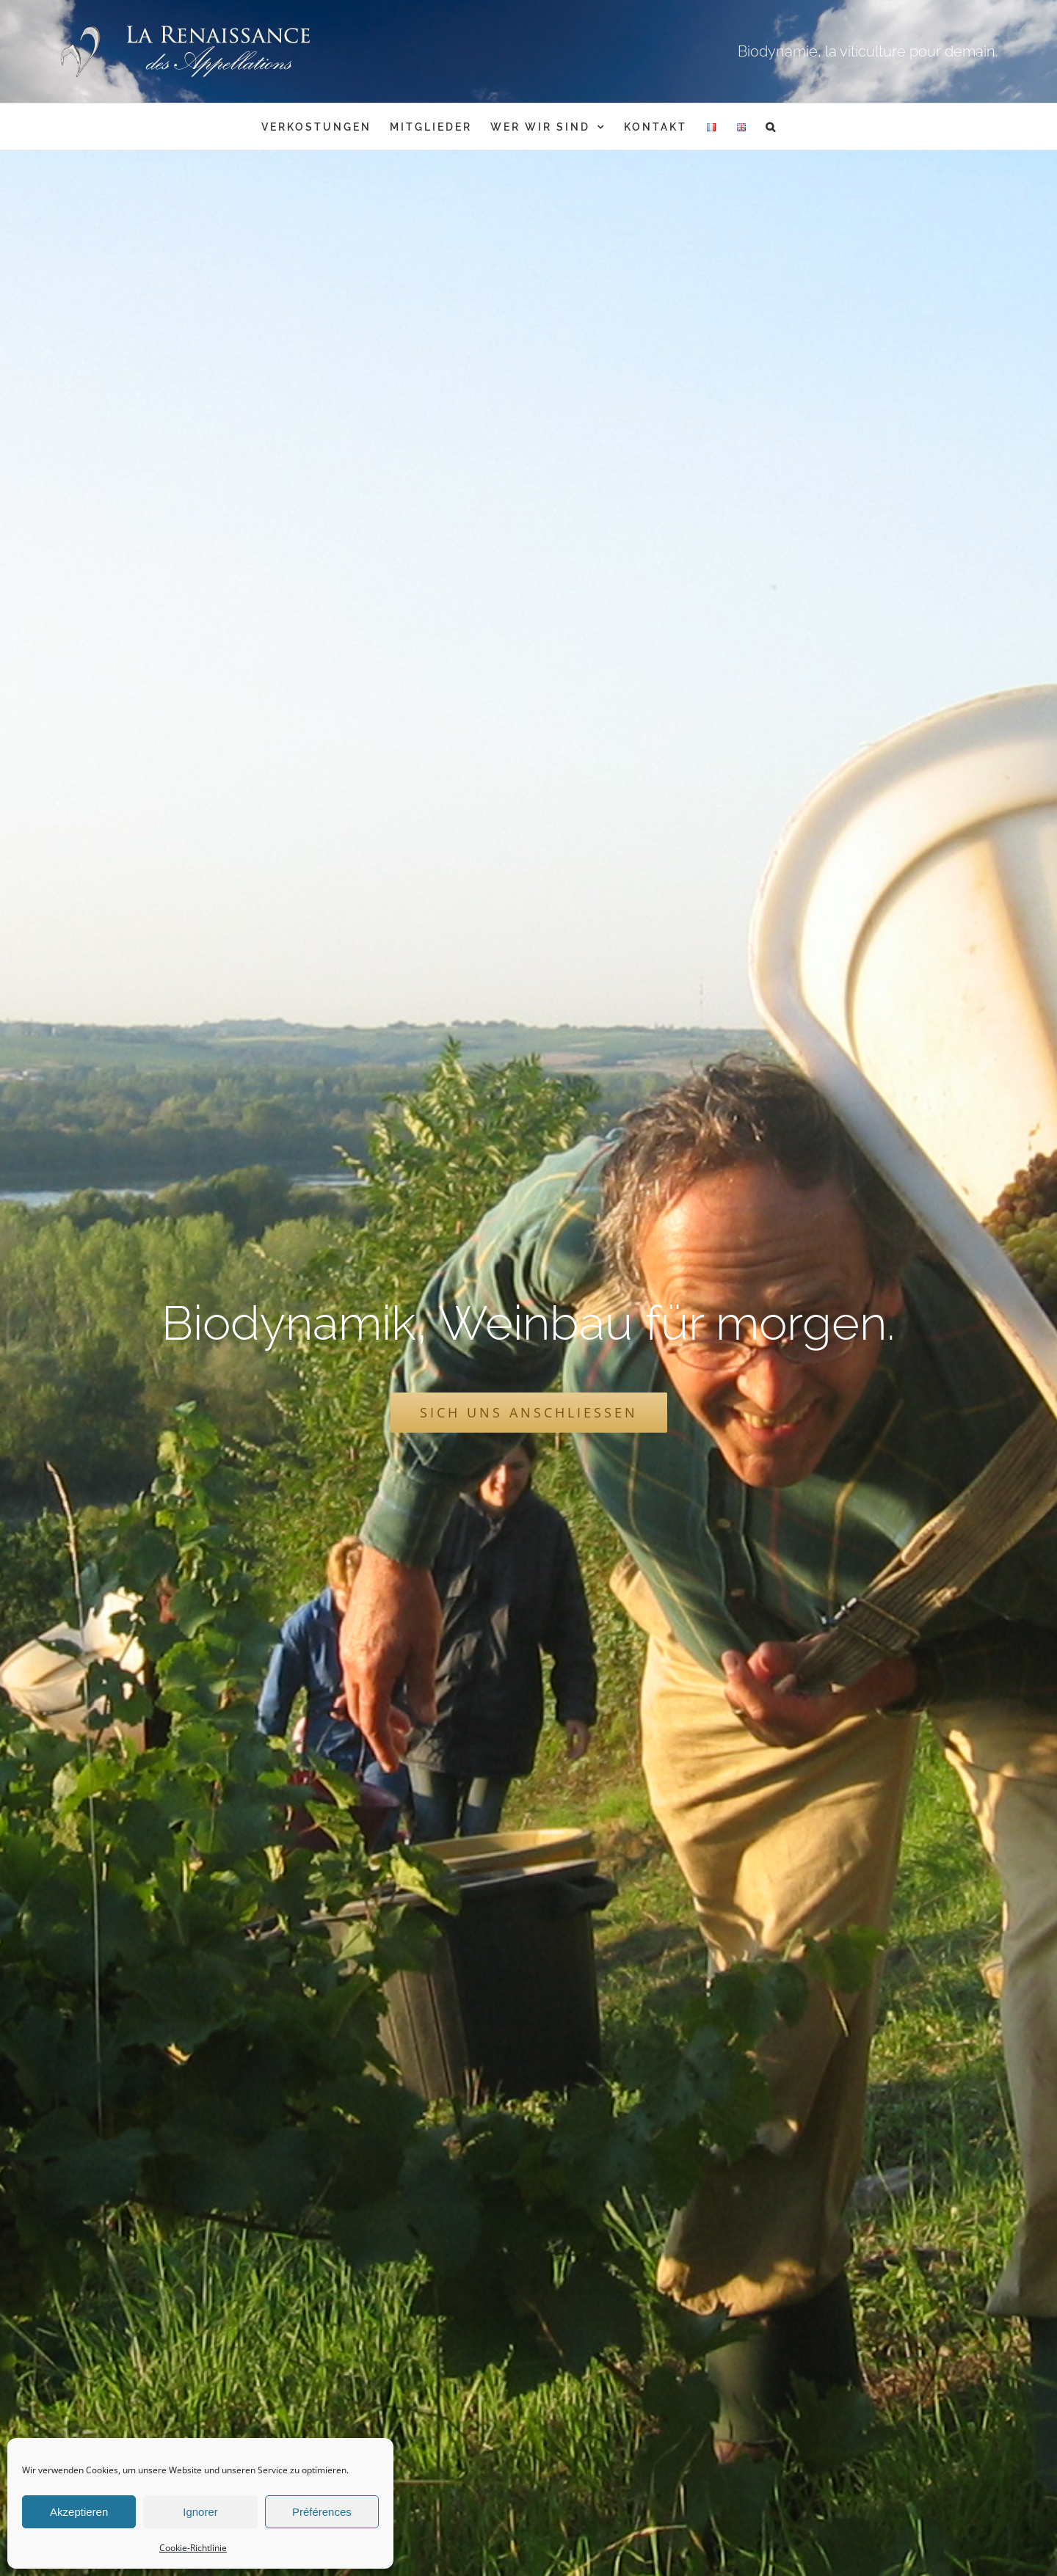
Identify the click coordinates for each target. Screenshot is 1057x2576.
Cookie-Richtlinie (193, 2548)
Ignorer (200, 2512)
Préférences (322, 2512)
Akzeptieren (79, 2512)
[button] (771, 126)
